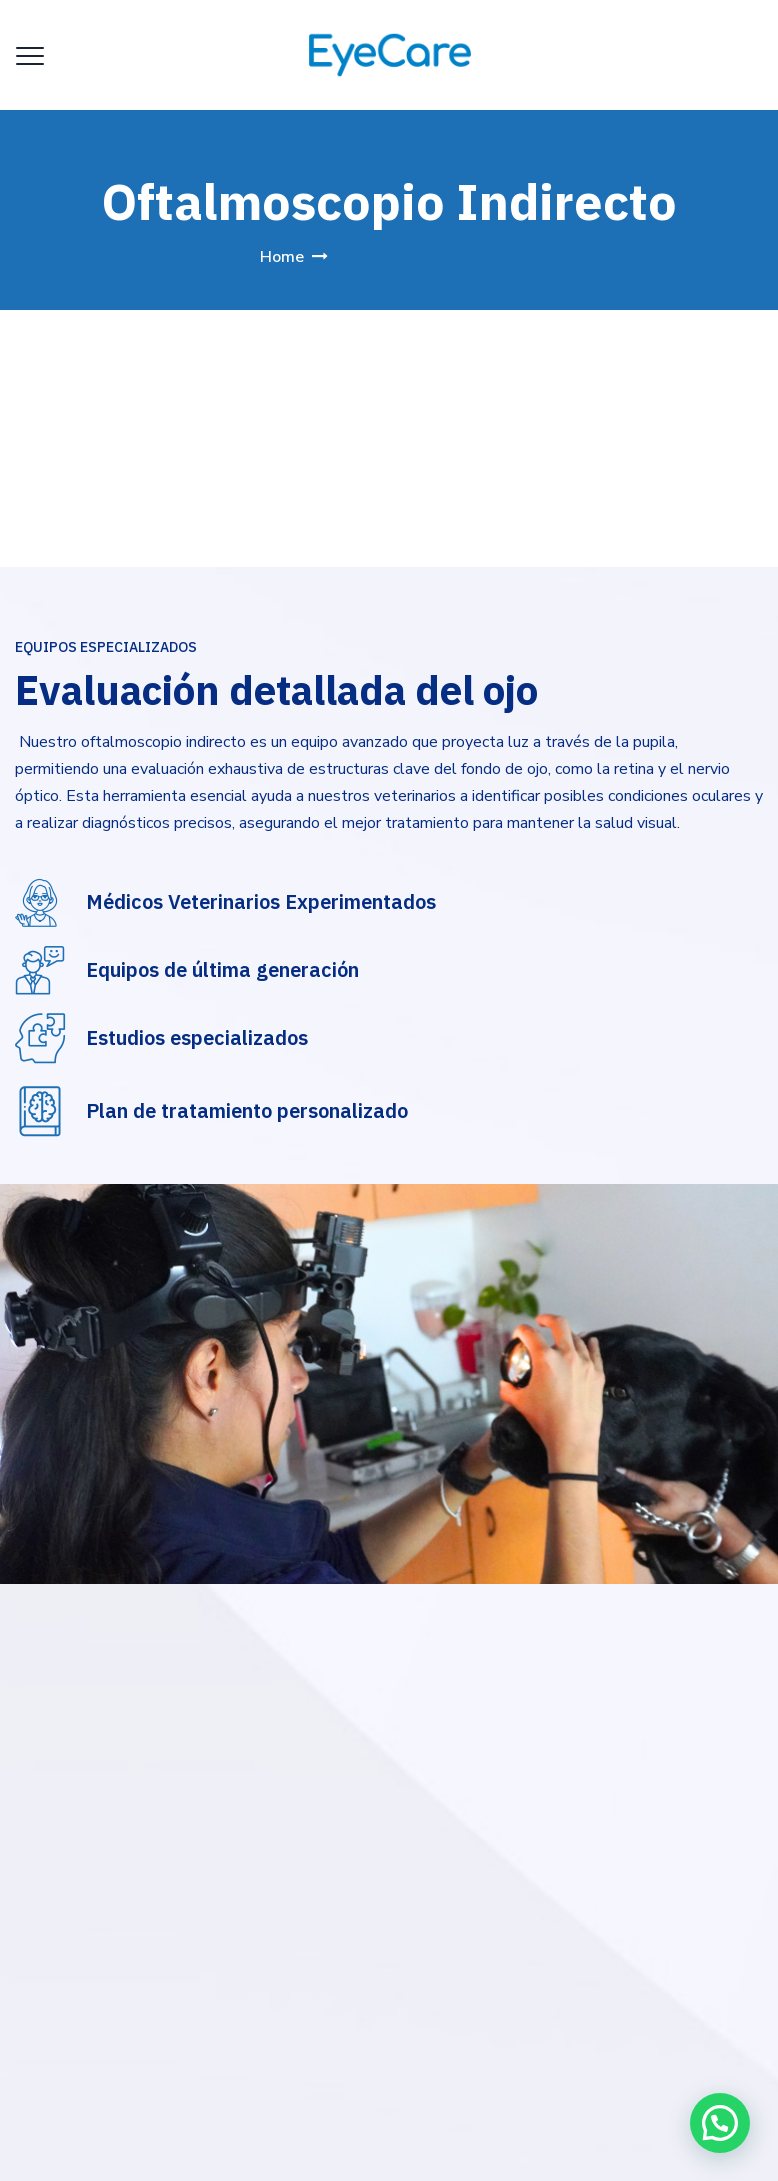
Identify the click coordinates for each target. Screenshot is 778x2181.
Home (282, 257)
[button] (719, 2120)
